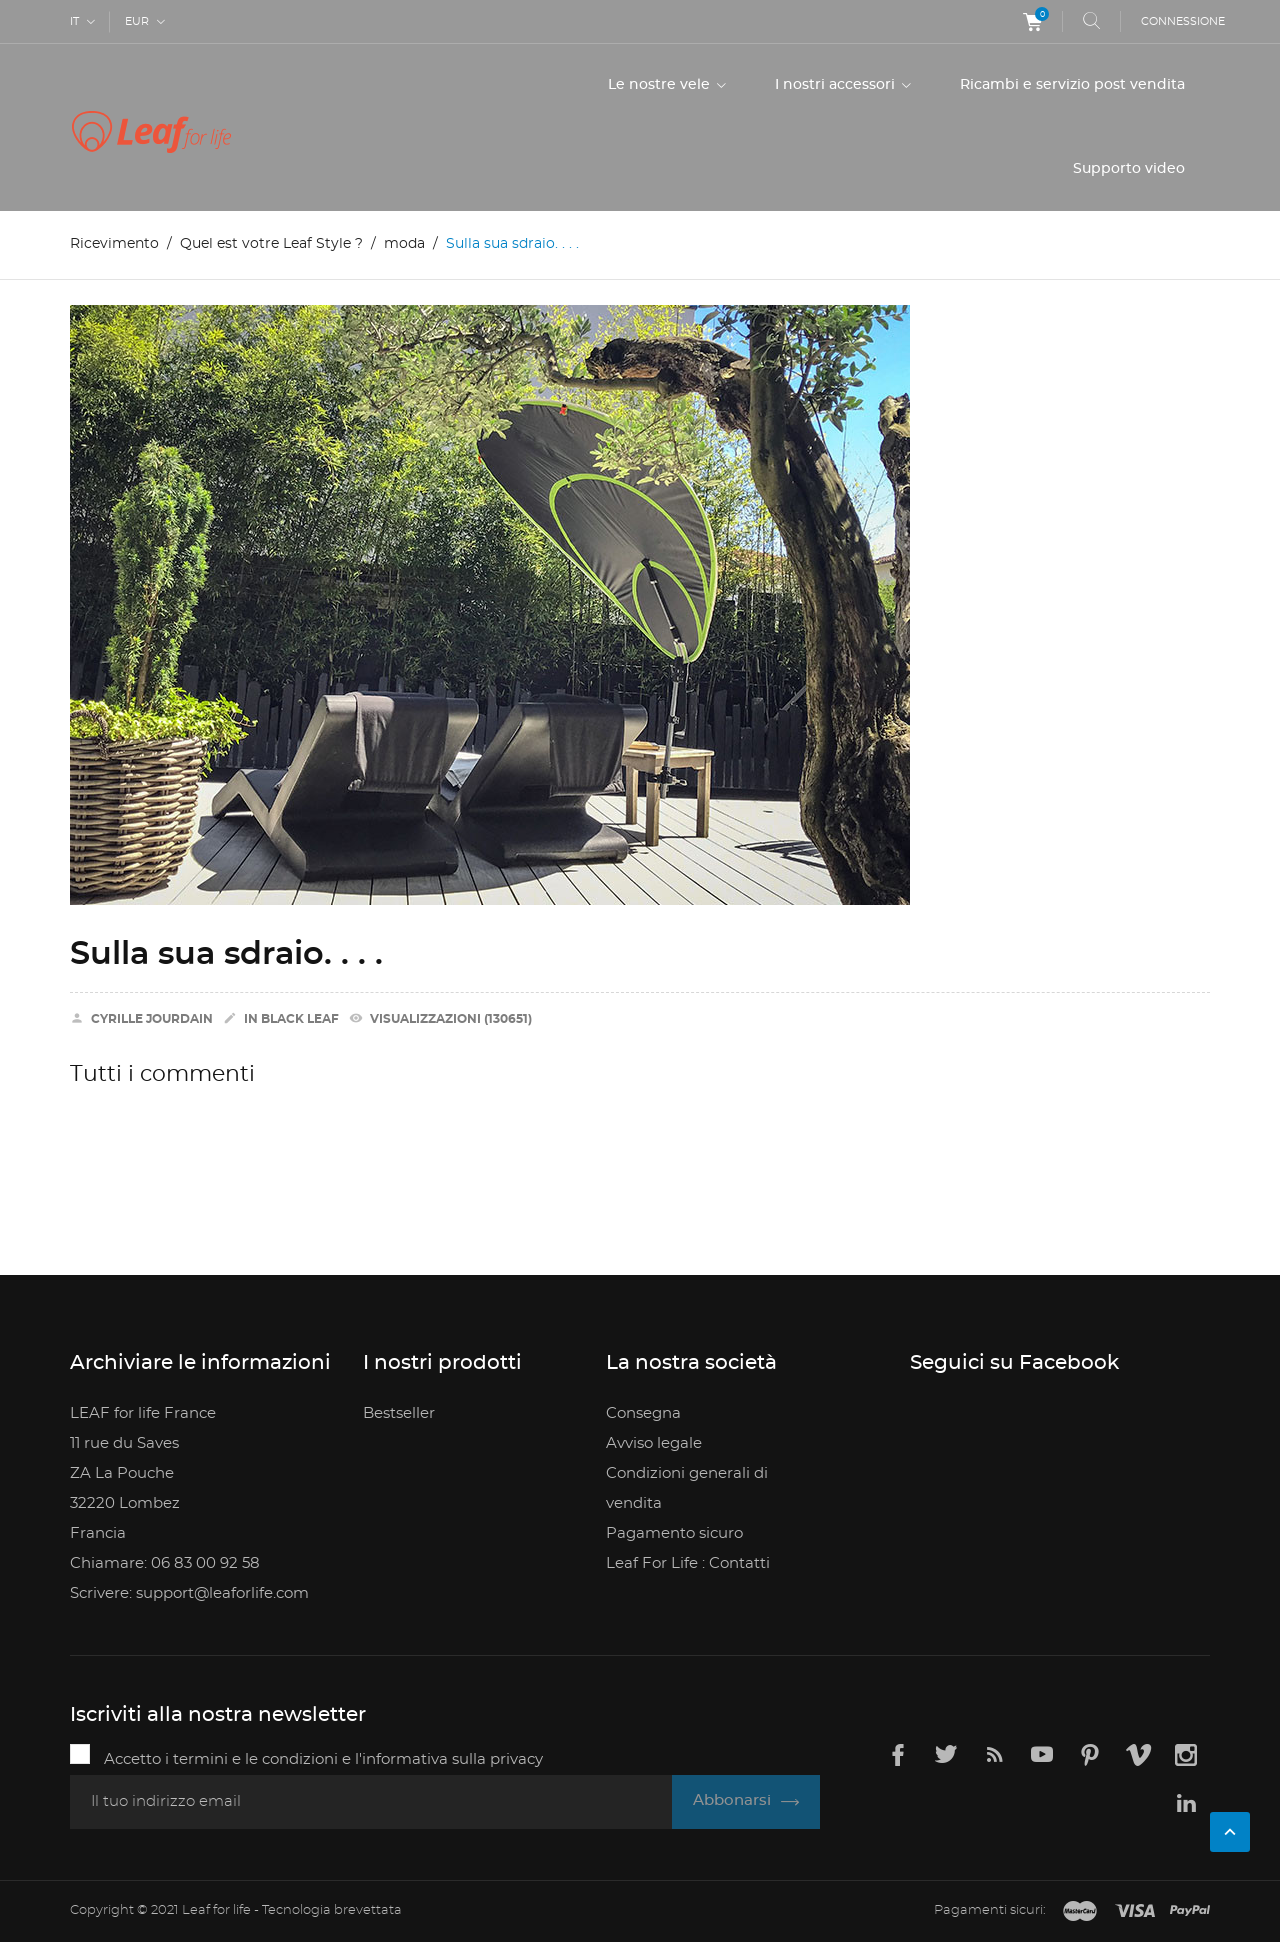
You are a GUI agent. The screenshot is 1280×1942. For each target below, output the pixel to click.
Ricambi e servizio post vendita (1072, 85)
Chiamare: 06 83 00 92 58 (165, 1563)
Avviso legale (654, 1443)
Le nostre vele (661, 85)
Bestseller (399, 1413)
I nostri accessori (837, 85)
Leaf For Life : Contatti (688, 1563)
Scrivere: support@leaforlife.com (189, 1593)
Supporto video (1129, 169)
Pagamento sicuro (674, 1533)
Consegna (643, 1413)
